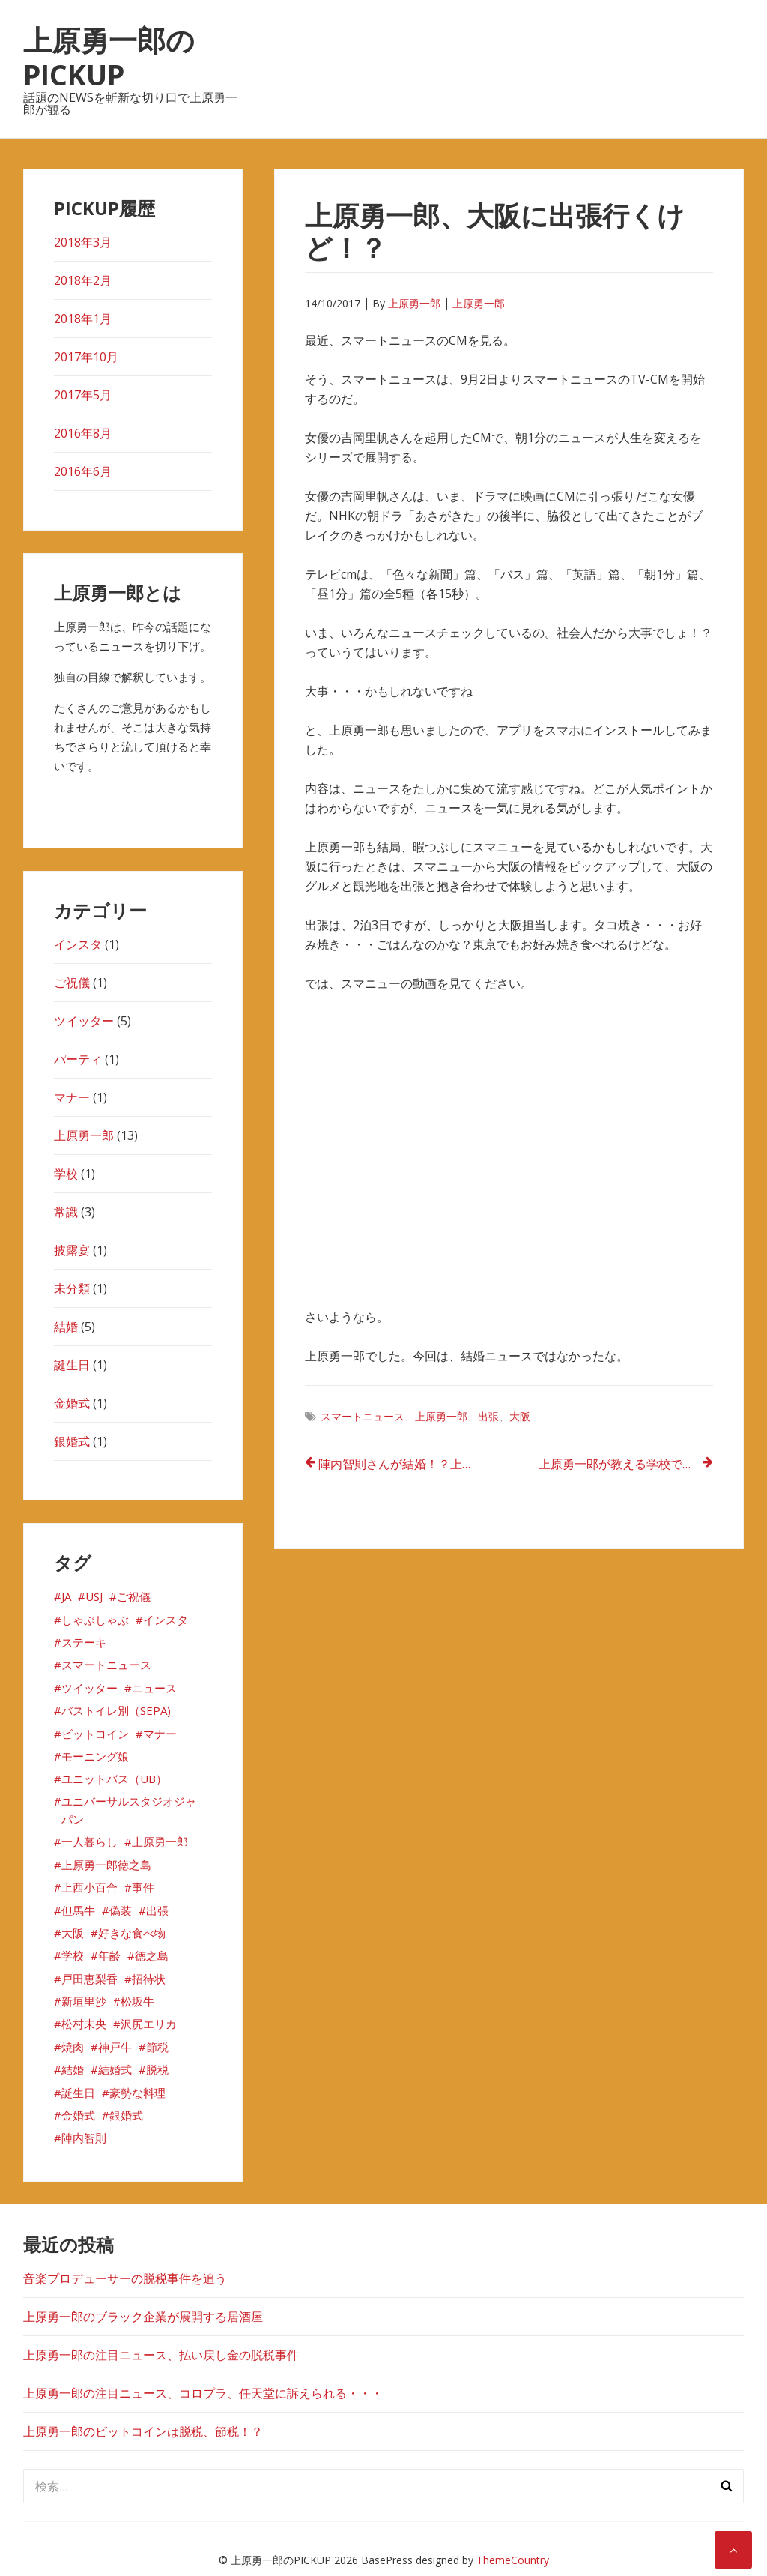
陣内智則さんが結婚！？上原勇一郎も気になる (405, 1464)
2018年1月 (83, 318)
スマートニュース (362, 1416)
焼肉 (72, 2046)
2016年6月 (83, 471)
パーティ (78, 1059)
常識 (66, 1212)
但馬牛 (78, 1910)
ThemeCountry (512, 2560)
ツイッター (84, 1021)
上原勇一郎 (414, 303)
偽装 (120, 1910)
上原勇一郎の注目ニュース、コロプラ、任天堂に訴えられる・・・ (203, 2393)
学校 (66, 1173)
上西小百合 (89, 1887)
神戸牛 (115, 2046)
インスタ (78, 944)
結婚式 (115, 2069)
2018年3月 (83, 242)
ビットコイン (95, 1733)
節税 (157, 2046)
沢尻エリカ (149, 2023)
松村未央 (83, 2023)
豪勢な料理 (137, 2092)
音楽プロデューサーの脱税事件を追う (125, 2278)
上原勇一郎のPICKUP (109, 57)
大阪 (519, 1416)
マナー (72, 1097)
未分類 (72, 1288)
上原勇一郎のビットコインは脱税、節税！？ (143, 2431)
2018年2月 (83, 280)
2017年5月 (83, 395)
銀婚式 (72, 1441)
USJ (94, 1596)
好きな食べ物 (132, 1932)
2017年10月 (86, 357)
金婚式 (72, 1403)
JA (66, 1596)
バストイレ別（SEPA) (116, 1710)
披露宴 (72, 1250)
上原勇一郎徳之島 (106, 1864)
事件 (143, 1887)
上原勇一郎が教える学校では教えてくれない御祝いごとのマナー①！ (626, 1464)
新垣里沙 (83, 2001)
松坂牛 (137, 2001)
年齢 (109, 1955)
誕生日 (72, 1365)
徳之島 (152, 1955)
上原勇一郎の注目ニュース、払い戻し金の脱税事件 (161, 2355)
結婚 (66, 1326)
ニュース (154, 1687)
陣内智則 (83, 2137)
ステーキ (83, 1642)
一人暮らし (89, 1841)
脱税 (157, 2069)
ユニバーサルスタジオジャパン (128, 1810)
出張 (488, 1416)
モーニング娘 (95, 1756)
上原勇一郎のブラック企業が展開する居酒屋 (143, 2316)
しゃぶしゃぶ (95, 1619)
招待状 (149, 1978)
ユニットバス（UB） (114, 1778)
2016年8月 (83, 433)
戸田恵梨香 (89, 1978)
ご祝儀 (72, 982)
